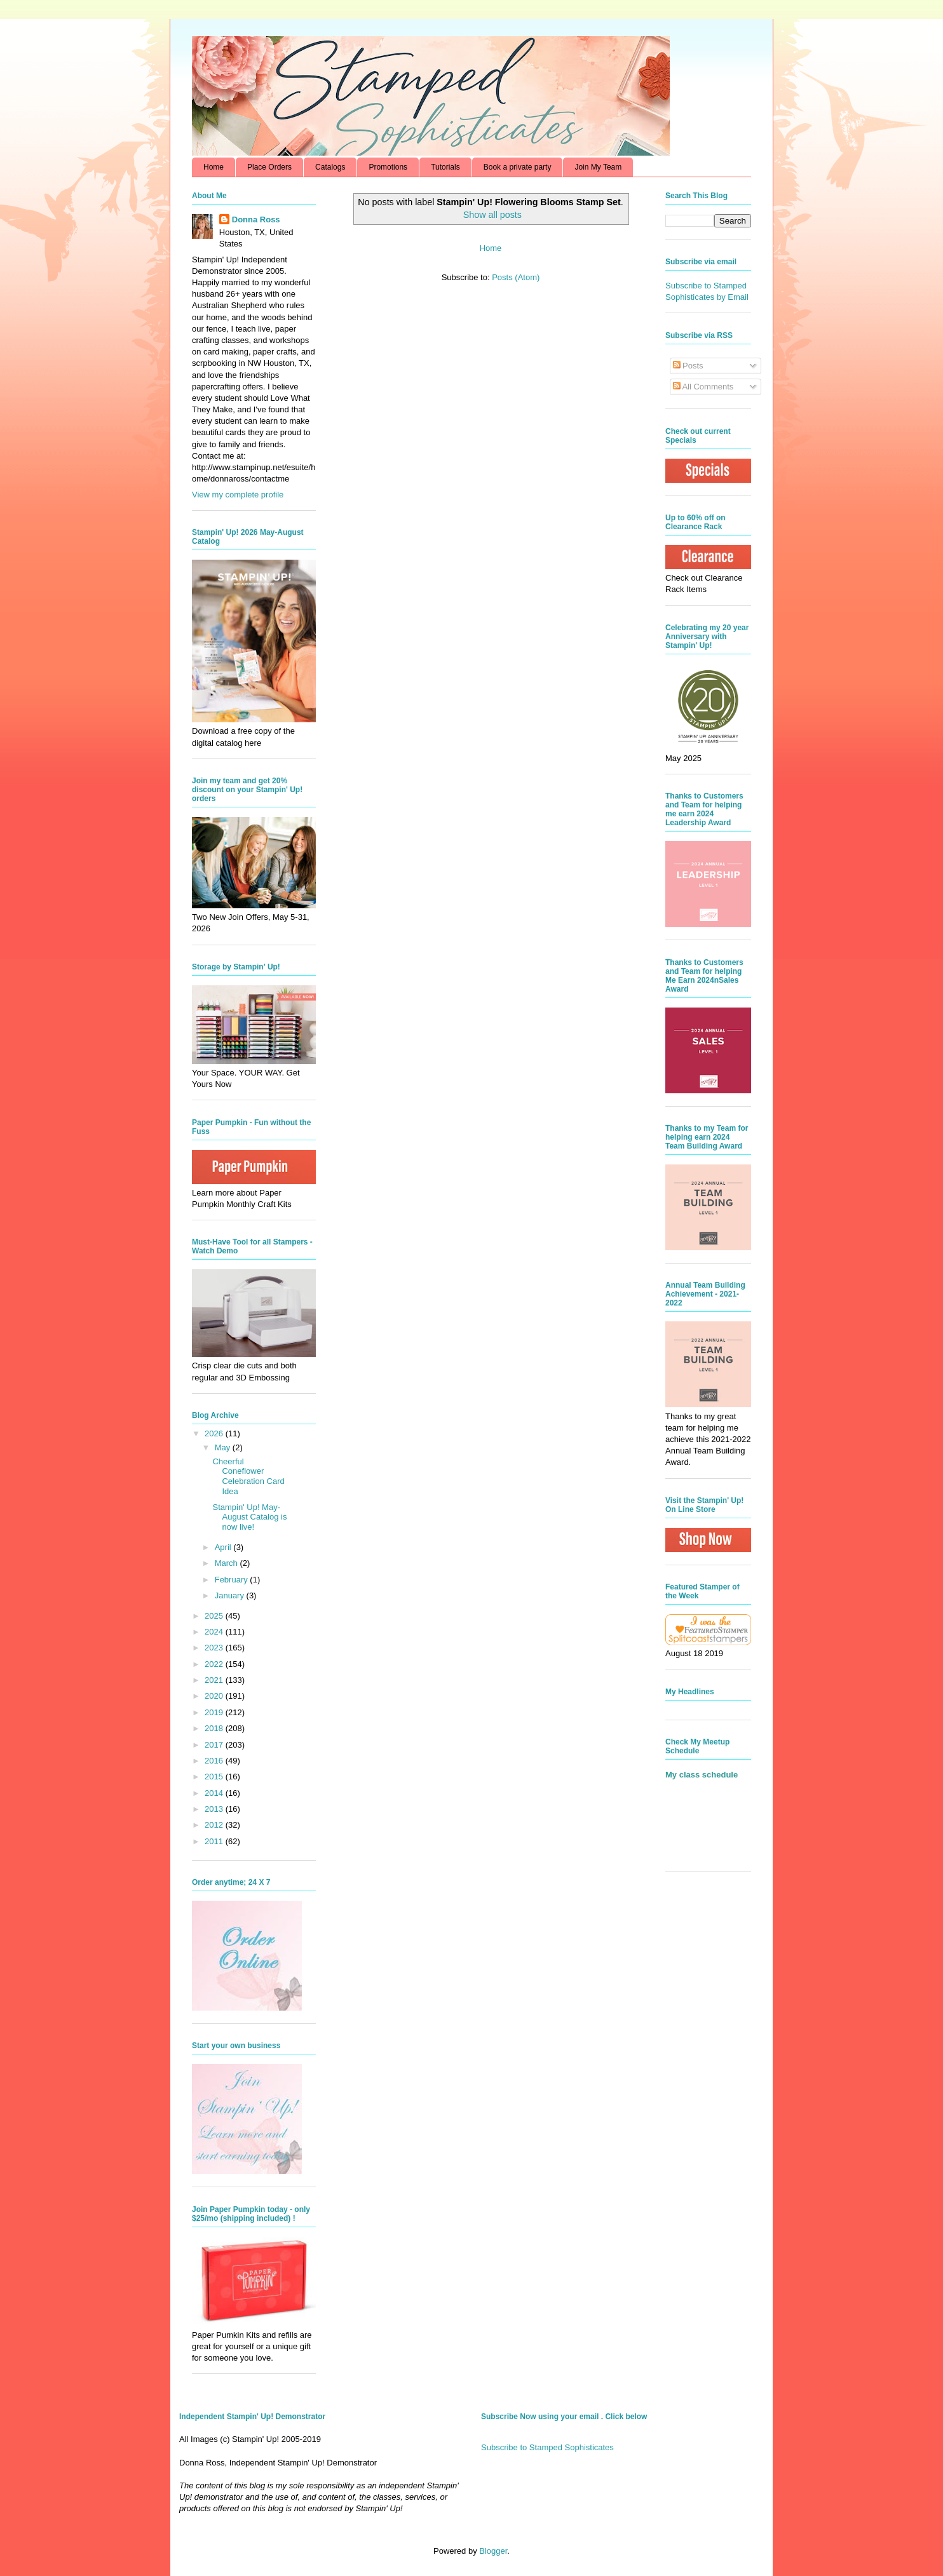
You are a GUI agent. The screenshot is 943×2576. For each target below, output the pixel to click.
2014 (215, 1793)
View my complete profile (237, 494)
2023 (215, 1647)
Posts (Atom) (515, 277)
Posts (688, 365)
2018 (215, 1728)
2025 (215, 1616)
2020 (215, 1696)
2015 (215, 1776)
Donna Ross (256, 219)
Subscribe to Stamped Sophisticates (547, 2447)
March (227, 1563)
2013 (215, 1809)
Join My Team (597, 167)
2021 (215, 1680)
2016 (215, 1760)
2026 (215, 1433)
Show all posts (492, 215)
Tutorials (445, 167)
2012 (215, 1825)
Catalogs (330, 167)
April (224, 1547)
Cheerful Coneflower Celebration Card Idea (248, 1476)
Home (213, 167)
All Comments (703, 386)
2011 (215, 1841)
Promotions (388, 167)
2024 (215, 1631)
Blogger (493, 2551)
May (224, 1447)
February (232, 1579)
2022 (215, 1664)
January (231, 1595)
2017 (215, 1745)
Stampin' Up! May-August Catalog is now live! (249, 1517)
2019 (215, 1712)
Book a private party (518, 167)
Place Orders (269, 167)
